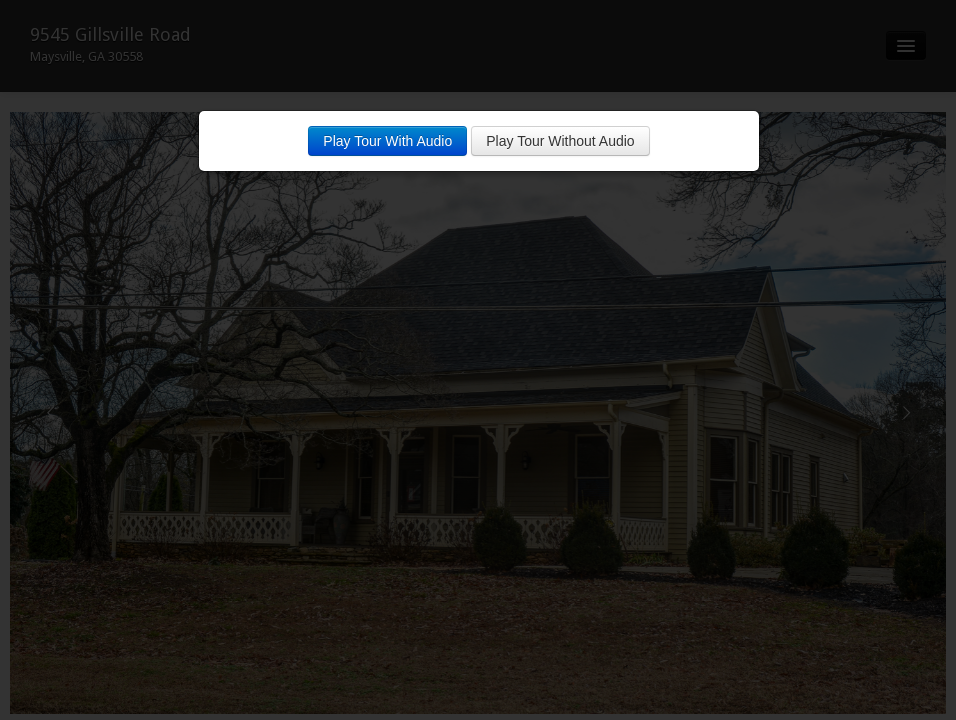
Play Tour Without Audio (560, 141)
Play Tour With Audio (387, 141)
